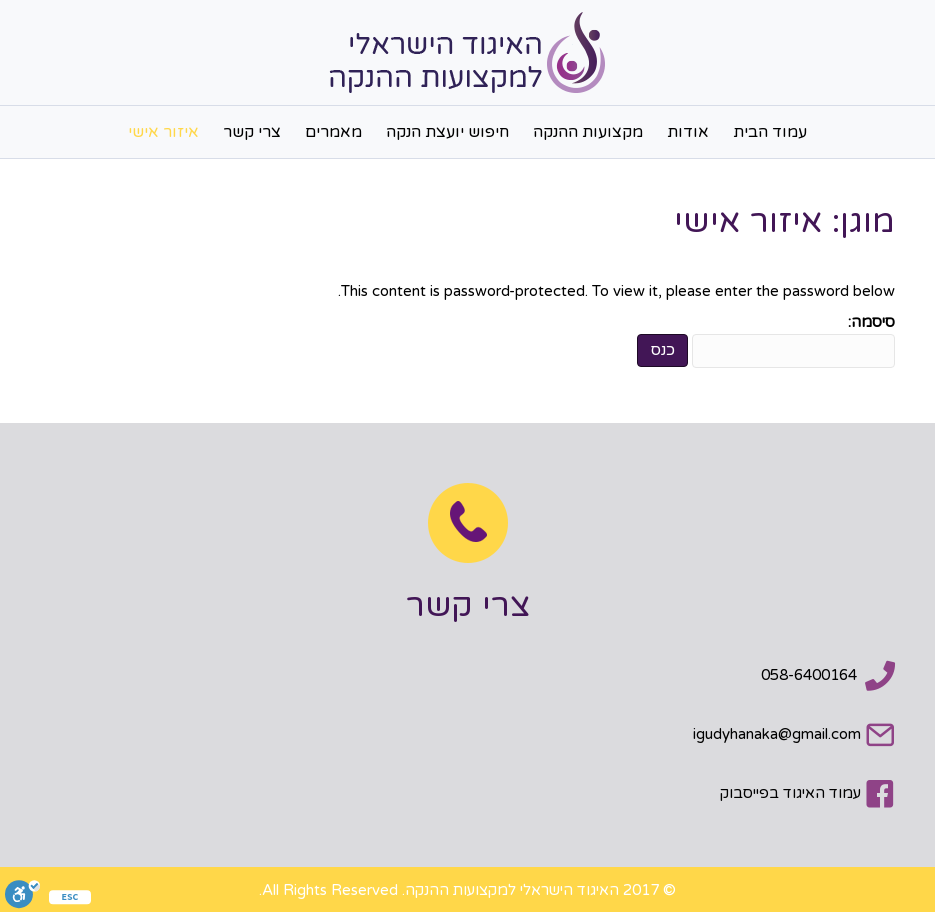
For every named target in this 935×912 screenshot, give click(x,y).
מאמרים (333, 132)
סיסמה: (793, 340)
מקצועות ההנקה (588, 132)
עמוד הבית (770, 132)
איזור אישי (163, 132)
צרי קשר (252, 132)
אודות (688, 132)
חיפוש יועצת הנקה (447, 132)
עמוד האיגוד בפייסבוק (790, 793)
